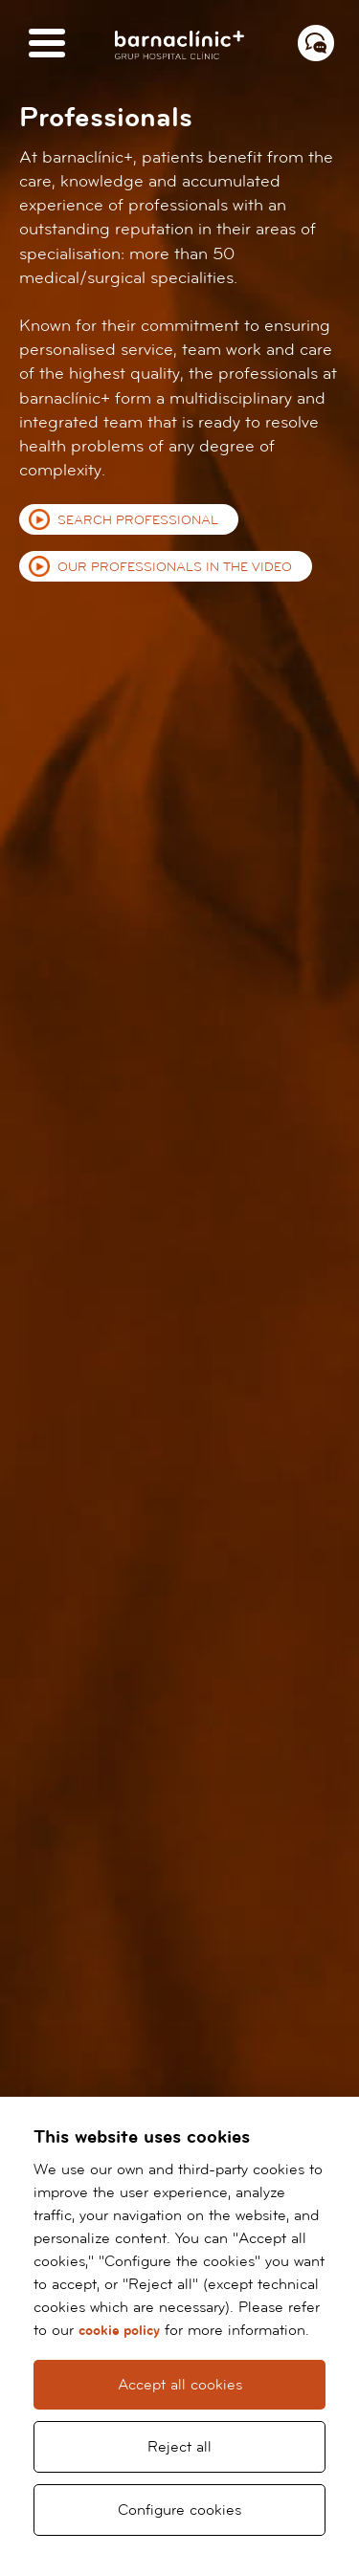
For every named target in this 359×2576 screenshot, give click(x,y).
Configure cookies (179, 2510)
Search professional (137, 520)
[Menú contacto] (316, 43)
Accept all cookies (180, 2384)
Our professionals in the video (174, 567)
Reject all (179, 2446)
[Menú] (47, 44)
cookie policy (119, 2331)
